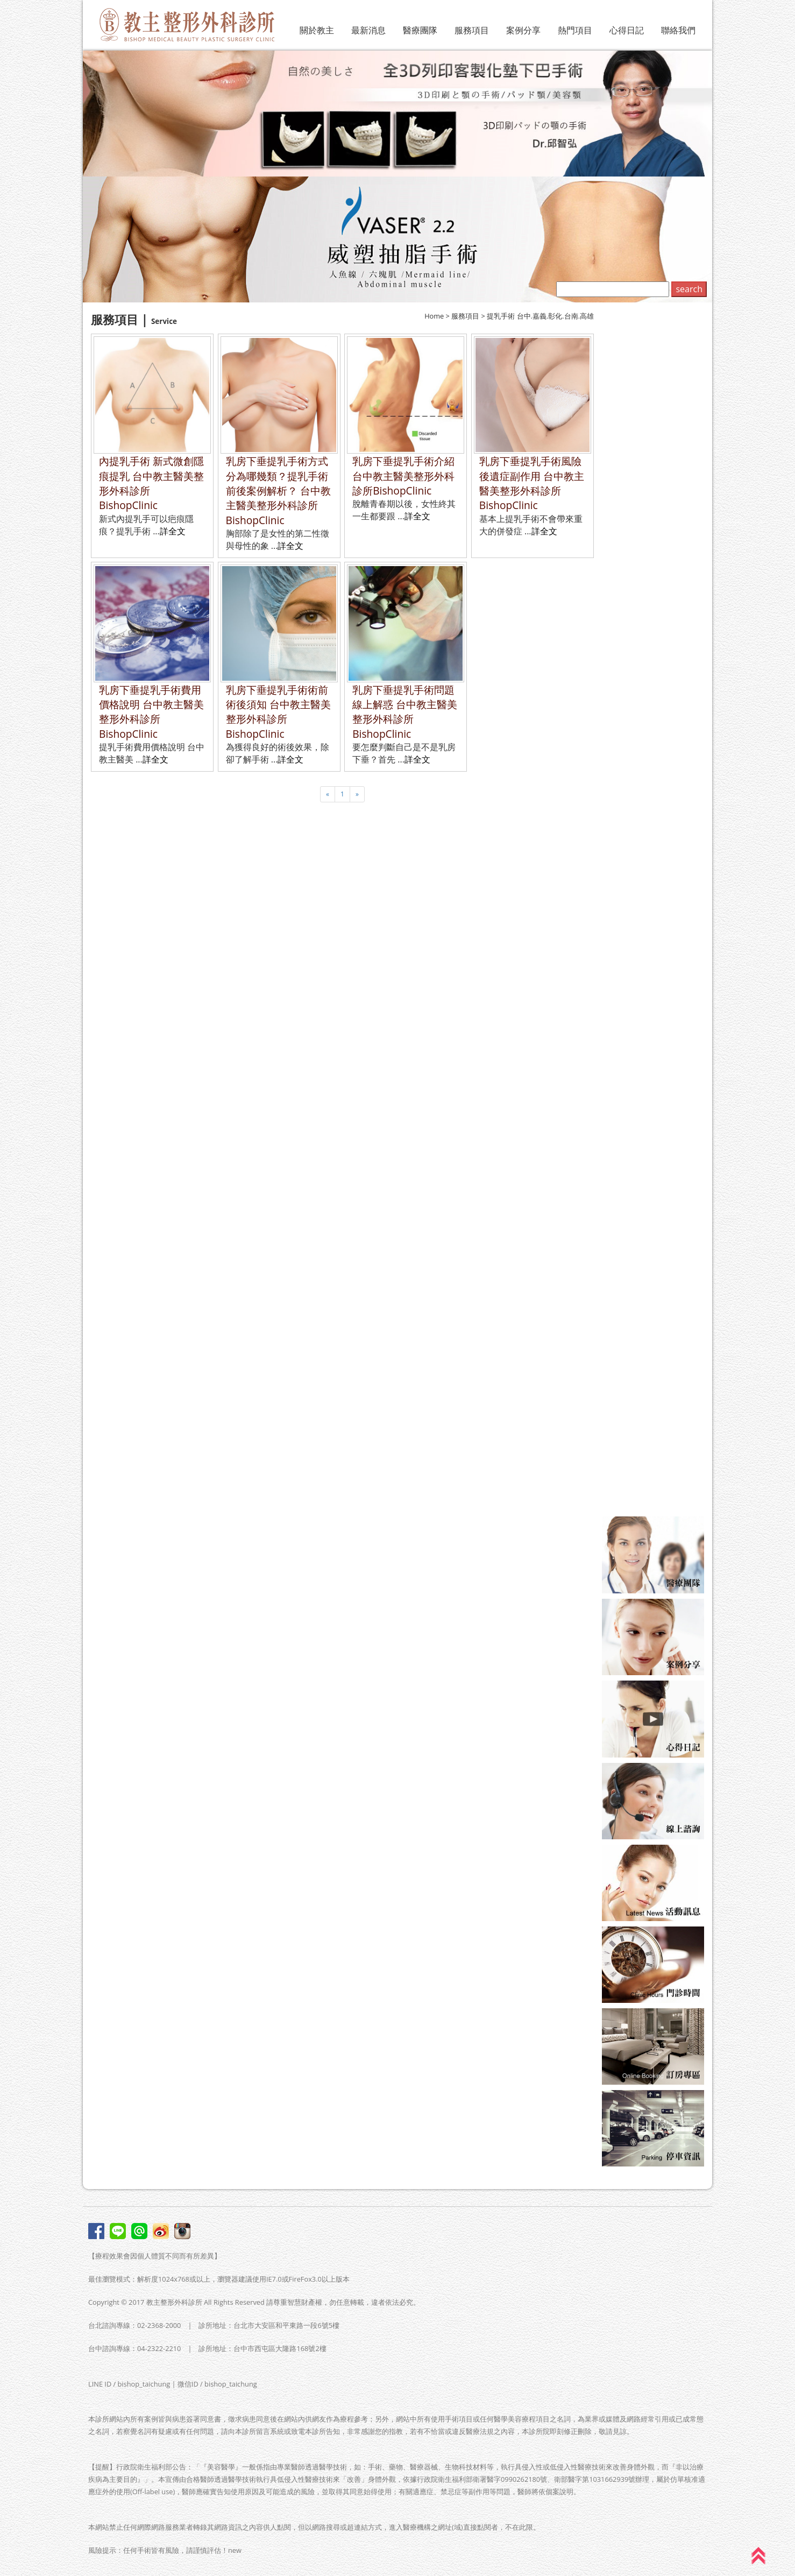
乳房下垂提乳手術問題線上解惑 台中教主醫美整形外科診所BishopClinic (404, 711)
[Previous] (327, 794)
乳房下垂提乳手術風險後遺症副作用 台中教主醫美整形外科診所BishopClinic (531, 483)
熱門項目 (575, 30)
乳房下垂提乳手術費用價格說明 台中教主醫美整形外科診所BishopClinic (151, 711)
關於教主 (317, 30)
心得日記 (626, 30)
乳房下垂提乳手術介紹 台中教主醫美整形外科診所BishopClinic (403, 476)
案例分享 (523, 30)
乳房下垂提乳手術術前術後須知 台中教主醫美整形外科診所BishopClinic (278, 711)
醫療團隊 (420, 30)
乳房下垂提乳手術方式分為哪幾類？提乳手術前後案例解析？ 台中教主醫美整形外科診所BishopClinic (278, 490)
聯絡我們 (678, 30)
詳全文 (173, 531)
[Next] (357, 794)
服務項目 (472, 30)
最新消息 (368, 30)
